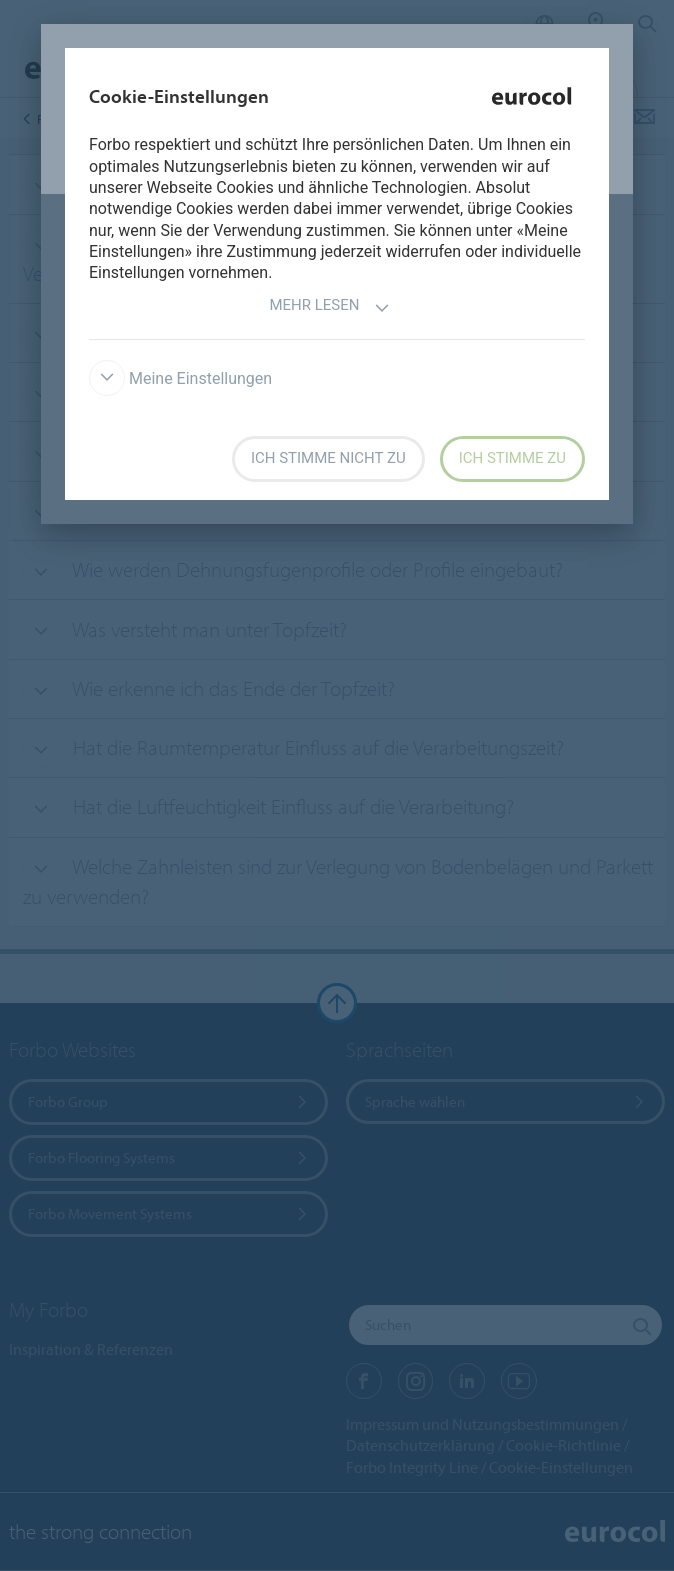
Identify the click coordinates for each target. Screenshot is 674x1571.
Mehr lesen (329, 307)
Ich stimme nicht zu (328, 458)
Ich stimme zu (512, 458)
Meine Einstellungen (180, 378)
